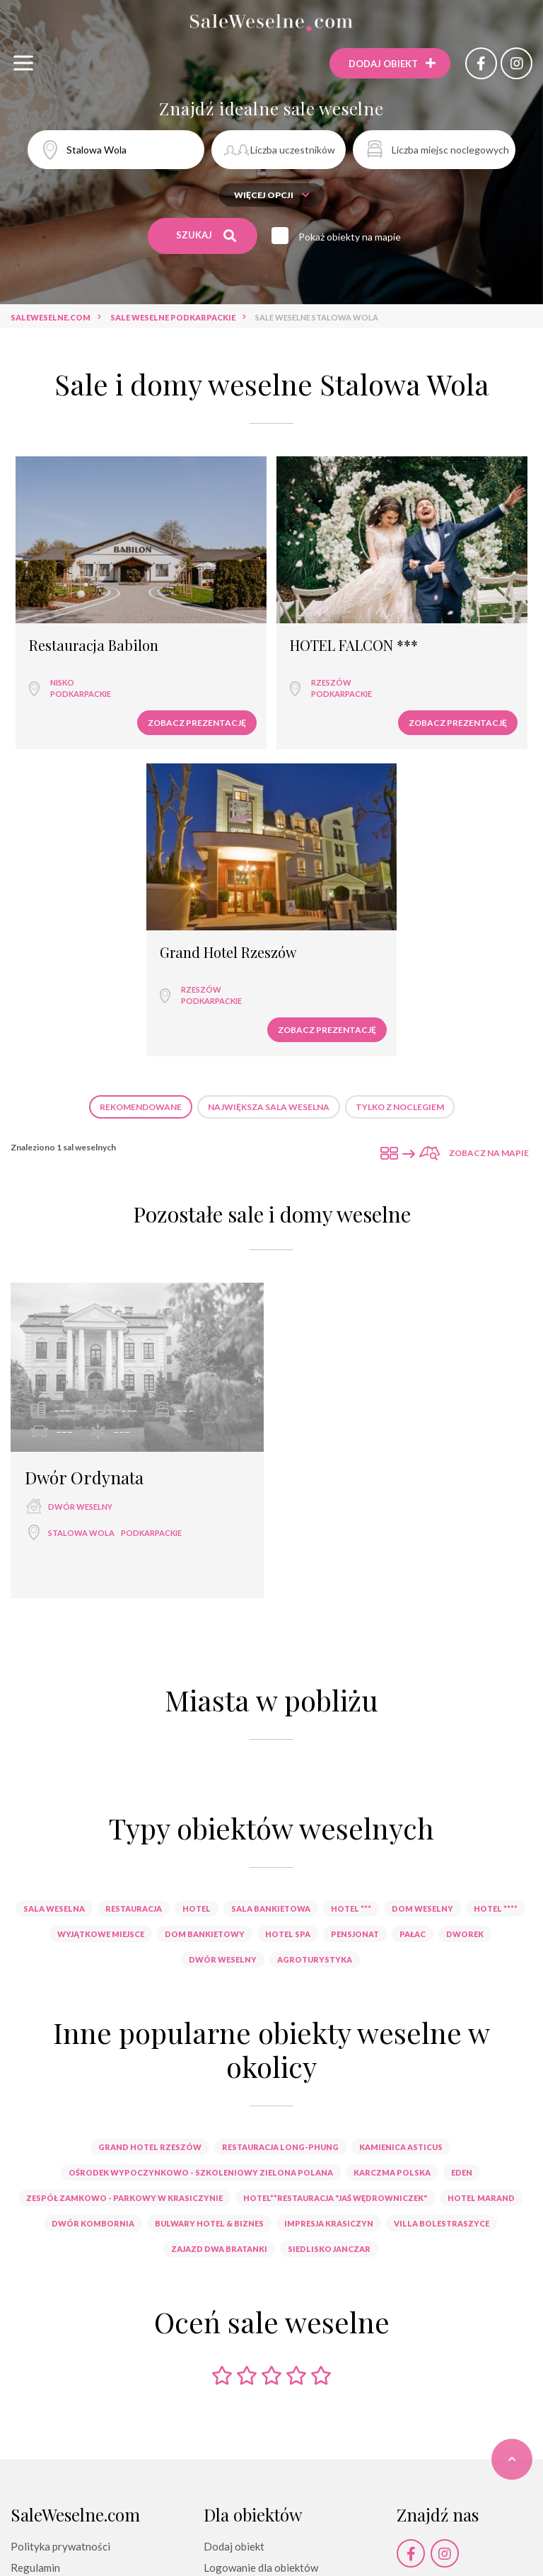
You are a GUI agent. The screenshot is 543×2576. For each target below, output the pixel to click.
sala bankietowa (270, 1908)
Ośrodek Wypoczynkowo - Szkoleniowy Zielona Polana (201, 2172)
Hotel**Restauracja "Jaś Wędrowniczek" (335, 2197)
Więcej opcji (272, 195)
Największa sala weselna (268, 1107)
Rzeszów (331, 682)
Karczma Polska (392, 2172)
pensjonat (355, 1934)
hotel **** (496, 1908)
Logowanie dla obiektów (261, 2567)
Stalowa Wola (81, 1532)
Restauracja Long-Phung (280, 2147)
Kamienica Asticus (401, 2147)
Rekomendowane (141, 1107)
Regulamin (35, 2567)
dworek (465, 1934)
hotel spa (287, 1934)
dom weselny (422, 1908)
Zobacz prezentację (197, 722)
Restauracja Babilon (93, 645)
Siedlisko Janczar (329, 2248)
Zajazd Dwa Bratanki (219, 2248)
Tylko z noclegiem (400, 1107)
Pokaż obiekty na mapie (349, 237)
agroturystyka (314, 1959)
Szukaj (206, 235)
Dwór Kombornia (93, 2223)
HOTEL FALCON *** (354, 645)
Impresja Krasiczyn (328, 2223)
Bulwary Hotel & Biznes (209, 2223)
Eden (461, 2172)
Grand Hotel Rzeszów (228, 953)
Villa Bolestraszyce (441, 2223)
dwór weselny (80, 1506)
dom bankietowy (205, 1934)
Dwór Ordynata (84, 1477)
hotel (196, 1908)
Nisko (62, 682)
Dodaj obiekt (234, 2546)
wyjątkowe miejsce (100, 1934)
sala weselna (54, 1908)
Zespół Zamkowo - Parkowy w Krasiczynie (124, 2197)
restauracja (133, 1908)
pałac (412, 1934)
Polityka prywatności (60, 2546)
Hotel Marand (481, 2197)
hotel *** (351, 1908)
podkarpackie (80, 693)
